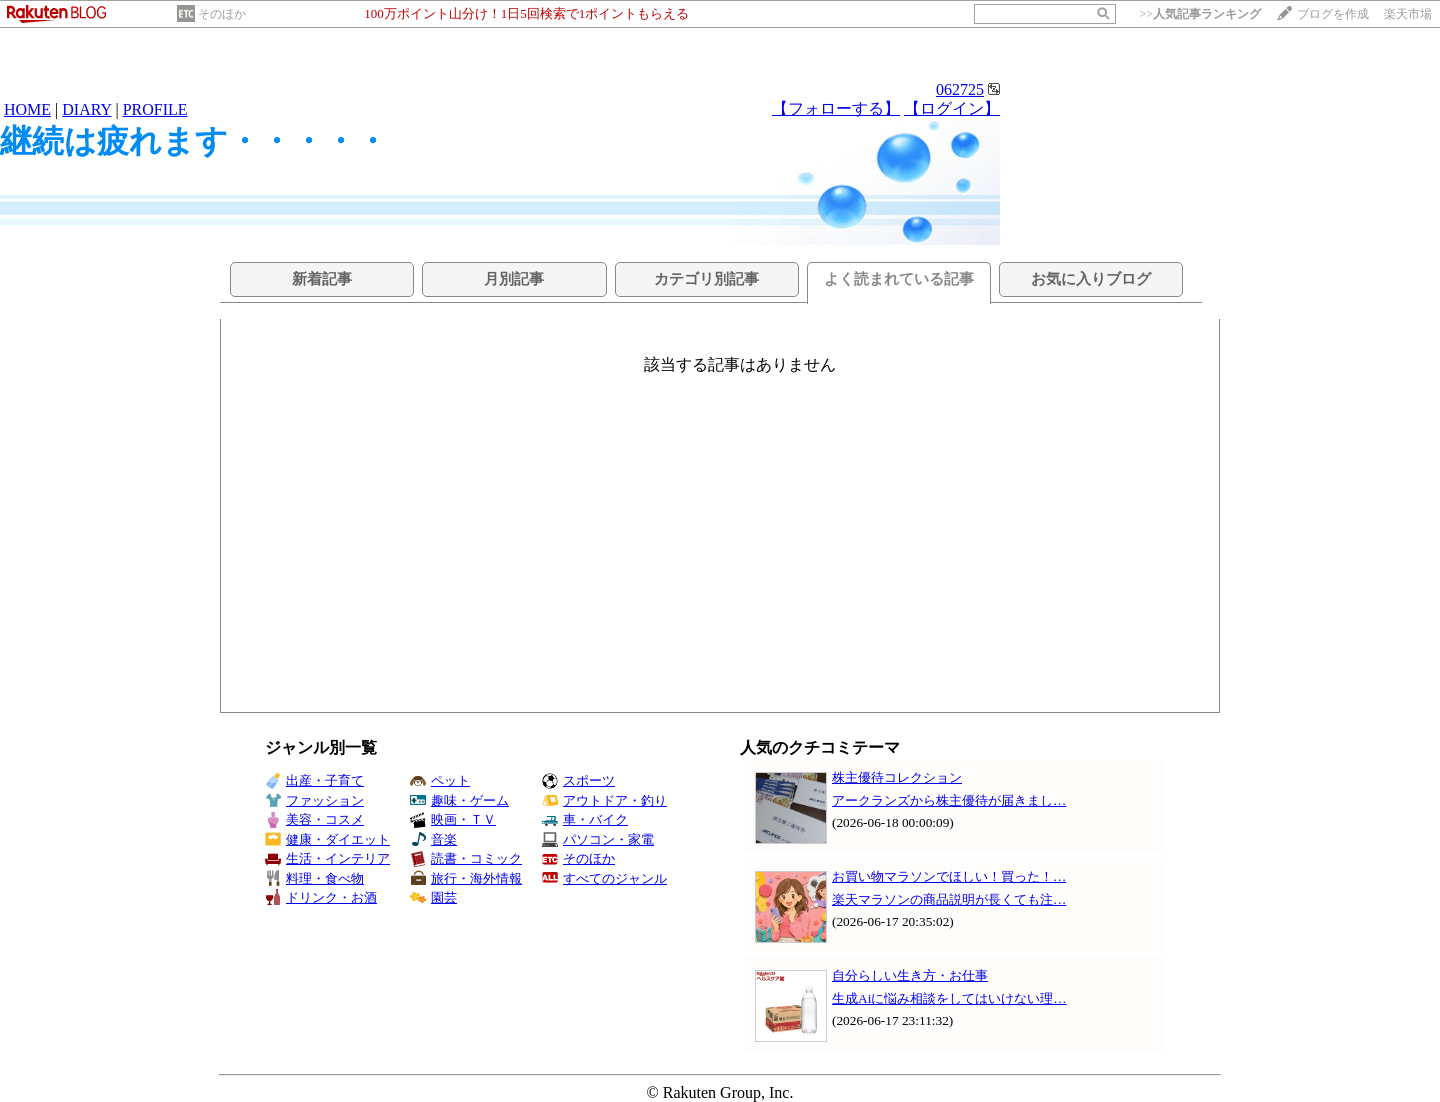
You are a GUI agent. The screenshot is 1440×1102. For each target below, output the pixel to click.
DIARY (86, 109)
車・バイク (585, 819)
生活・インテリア (327, 858)
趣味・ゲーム (459, 800)
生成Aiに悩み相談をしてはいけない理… (949, 998)
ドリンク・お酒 (321, 897)
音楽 (433, 839)
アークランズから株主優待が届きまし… (949, 800)
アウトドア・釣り (604, 800)
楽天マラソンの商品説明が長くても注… (949, 899)
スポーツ (578, 780)
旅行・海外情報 (466, 878)
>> (1200, 14)
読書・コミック (466, 858)
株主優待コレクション (897, 777)
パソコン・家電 (598, 839)
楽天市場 (1408, 14)
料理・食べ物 (314, 878)
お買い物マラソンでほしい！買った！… (949, 876)
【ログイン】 (952, 108)
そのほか (222, 14)
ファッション (314, 800)
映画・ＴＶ (453, 819)
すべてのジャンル (604, 878)
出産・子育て (314, 780)
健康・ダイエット (327, 839)
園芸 (433, 897)
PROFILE (155, 109)
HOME (27, 109)
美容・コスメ (314, 819)
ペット (440, 780)
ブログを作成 (1333, 14)
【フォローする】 (836, 108)
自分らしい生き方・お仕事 (910, 975)
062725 (960, 89)
